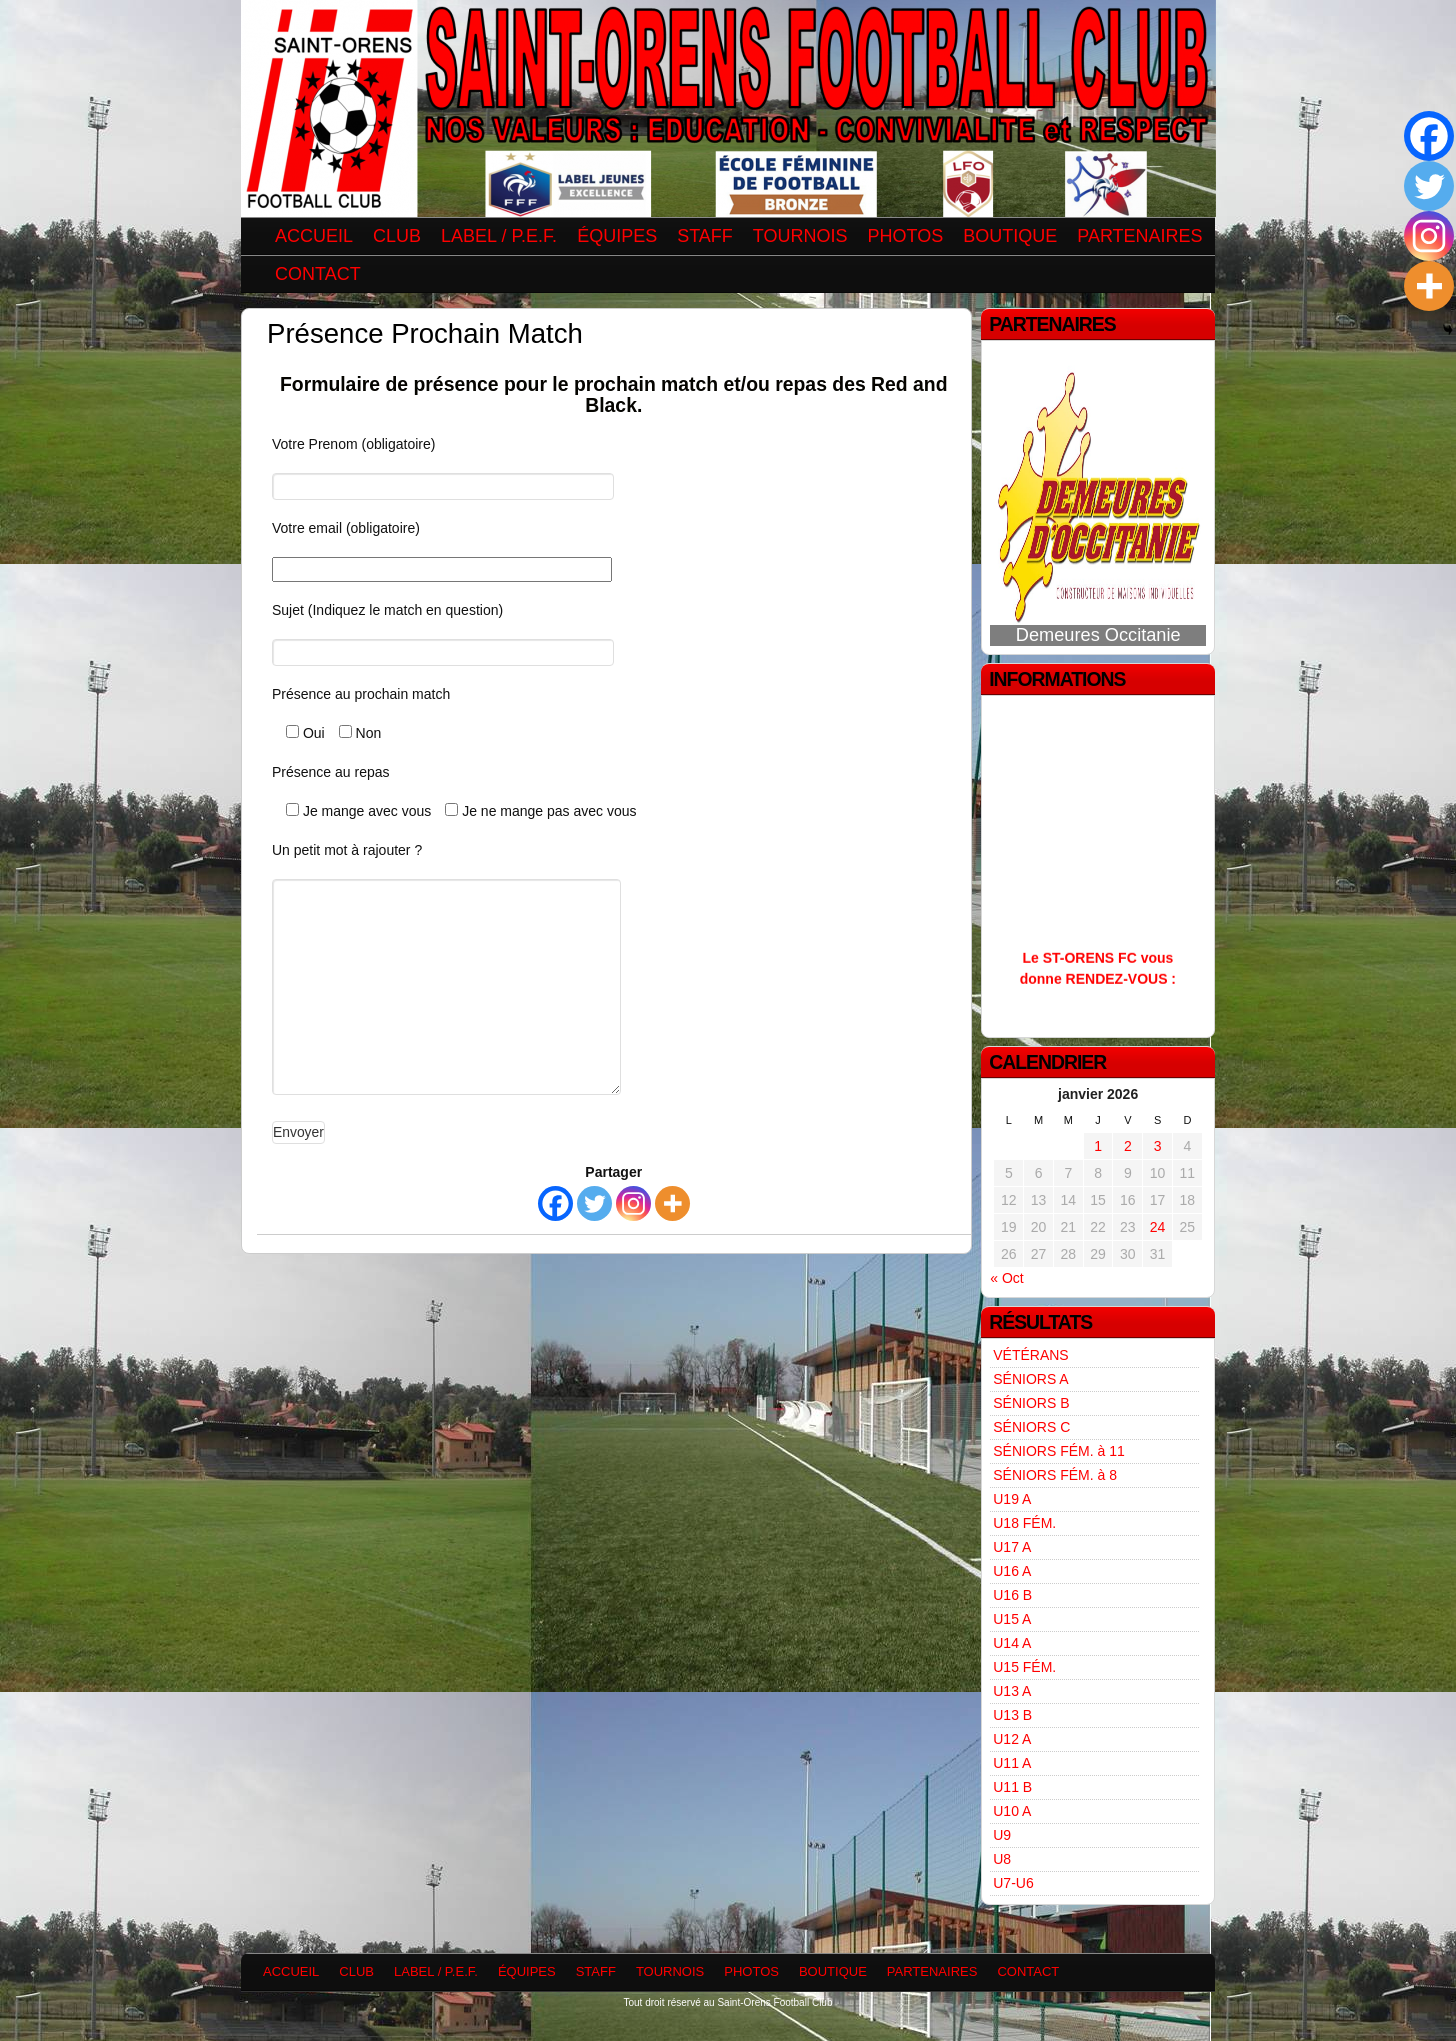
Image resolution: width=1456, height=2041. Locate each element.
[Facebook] (555, 1203)
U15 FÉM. (1024, 1667)
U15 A (1012, 1619)
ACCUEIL (314, 236)
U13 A (1012, 1691)
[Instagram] (633, 1203)
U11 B (1012, 1787)
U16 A (1012, 1571)
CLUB (397, 236)
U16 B (1012, 1595)
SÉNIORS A (1030, 1379)
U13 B (1012, 1715)
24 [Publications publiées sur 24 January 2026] (1158, 1227)
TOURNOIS (800, 236)
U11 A (1012, 1763)
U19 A (1012, 1499)
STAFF (705, 236)
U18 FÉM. (1024, 1523)
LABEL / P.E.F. (499, 236)
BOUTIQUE (1010, 236)
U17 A (1012, 1547)
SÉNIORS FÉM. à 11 (1058, 1451)
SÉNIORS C (1031, 1427)
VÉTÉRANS (1030, 1355)
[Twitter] (594, 1203)
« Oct (1006, 1278)
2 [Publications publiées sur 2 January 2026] (1128, 1146)
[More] (672, 1203)
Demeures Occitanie (1098, 635)
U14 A (1012, 1643)
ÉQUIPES (617, 236)
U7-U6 (1013, 1883)
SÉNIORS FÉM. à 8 (1055, 1475)
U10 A (1012, 1811)
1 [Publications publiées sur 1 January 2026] (1098, 1146)
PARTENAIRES (1139, 236)
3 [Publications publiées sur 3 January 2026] (1158, 1146)
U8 (1002, 1859)
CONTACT (318, 274)
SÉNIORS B (1031, 1403)
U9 (1002, 1835)
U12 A (1012, 1739)
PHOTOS (906, 236)
